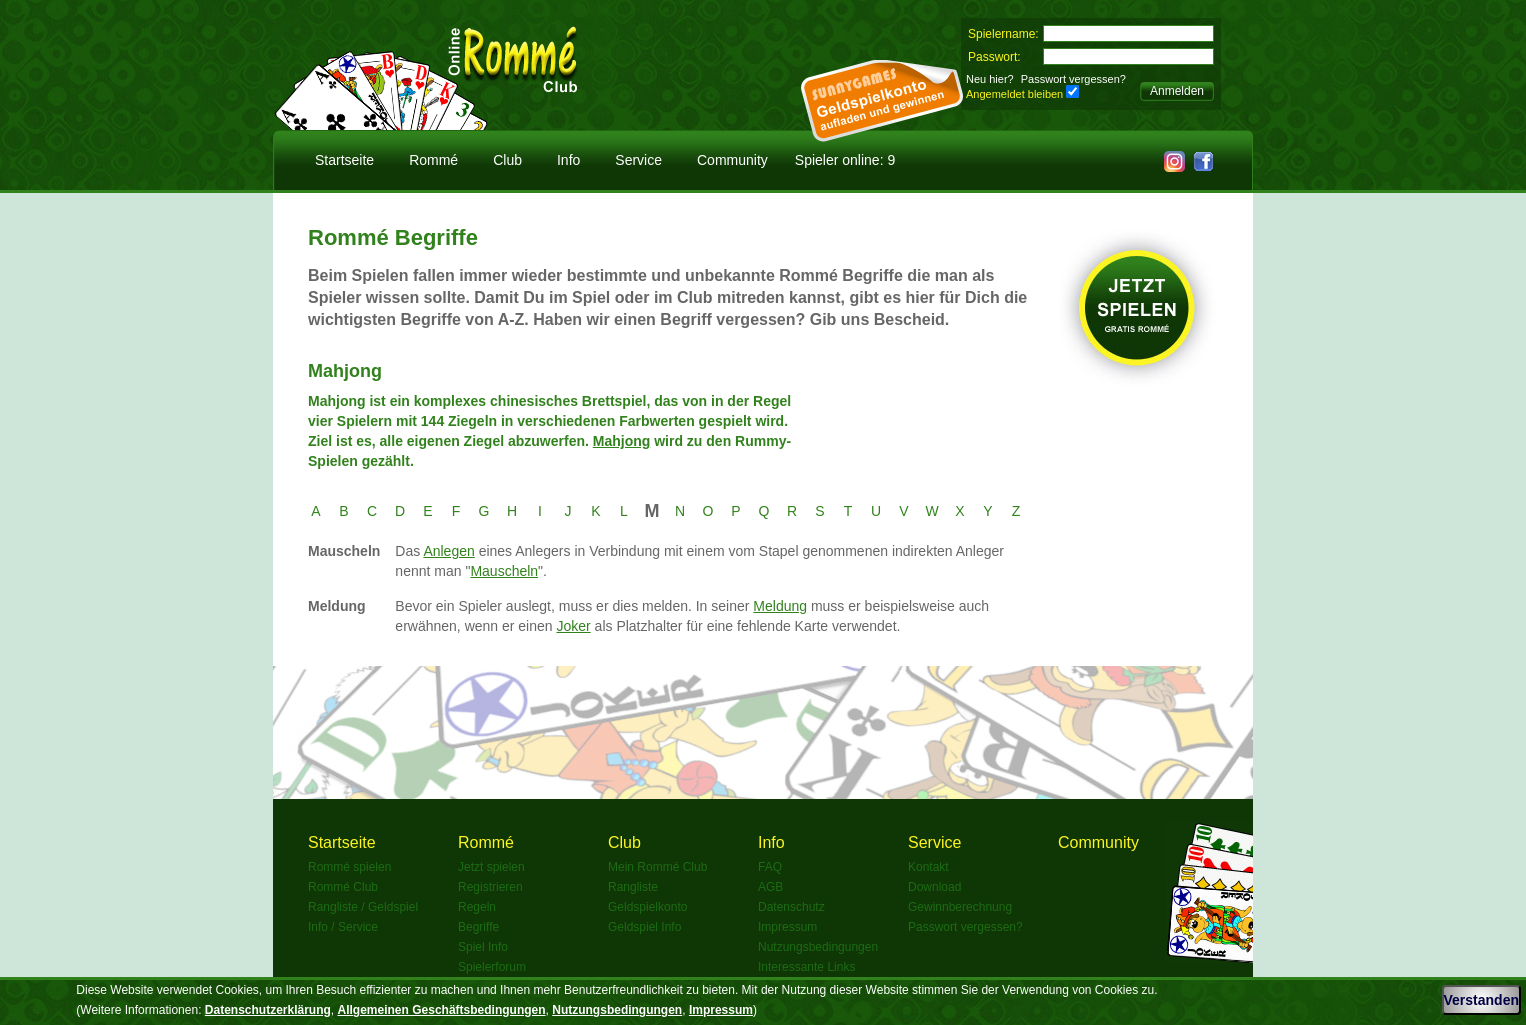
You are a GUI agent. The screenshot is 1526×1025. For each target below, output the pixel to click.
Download (934, 887)
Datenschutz (791, 907)
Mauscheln (504, 571)
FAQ (770, 867)
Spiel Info (483, 947)
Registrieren (490, 887)
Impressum (787, 927)
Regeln (477, 907)
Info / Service (343, 927)
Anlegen (448, 551)
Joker (573, 626)
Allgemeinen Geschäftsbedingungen (442, 1010)
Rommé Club (343, 887)
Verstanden (1481, 1000)
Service (638, 160)
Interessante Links (806, 967)
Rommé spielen (349, 867)
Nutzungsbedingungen (818, 947)
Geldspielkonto (647, 907)
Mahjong (622, 441)
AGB (770, 887)
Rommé (433, 160)
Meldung (780, 606)
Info (568, 160)
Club (507, 160)
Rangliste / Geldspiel (363, 907)
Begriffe (478, 927)
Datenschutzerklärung (268, 1010)
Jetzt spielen (491, 867)
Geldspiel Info (644, 927)
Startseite (344, 160)
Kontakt (928, 867)
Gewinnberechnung (960, 907)
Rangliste (633, 887)
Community (732, 160)
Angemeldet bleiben (1014, 94)
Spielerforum (492, 967)
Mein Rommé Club (657, 867)
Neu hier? (990, 79)
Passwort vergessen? (1073, 79)
